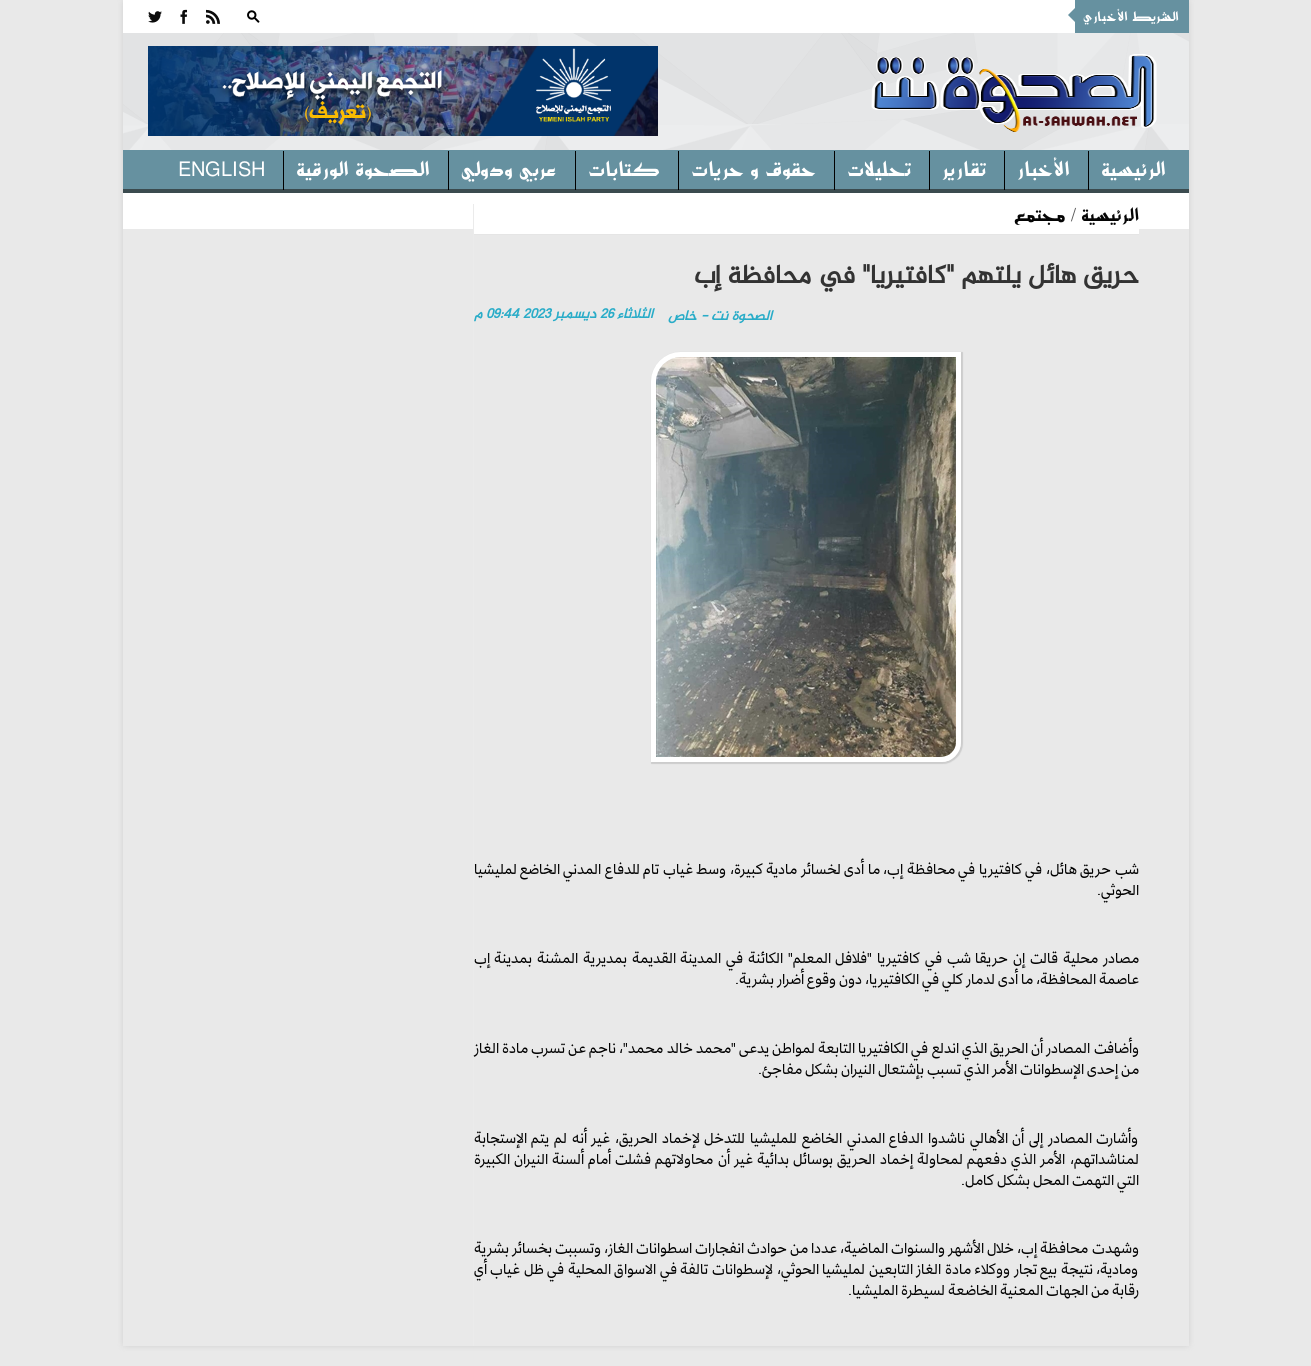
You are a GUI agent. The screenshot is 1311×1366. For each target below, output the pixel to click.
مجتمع (1040, 214)
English (221, 168)
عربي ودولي (509, 168)
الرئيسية (1133, 168)
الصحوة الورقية (363, 168)
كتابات (624, 168)
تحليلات (879, 168)
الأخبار (1043, 168)
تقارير (964, 168)
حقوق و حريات (753, 168)
